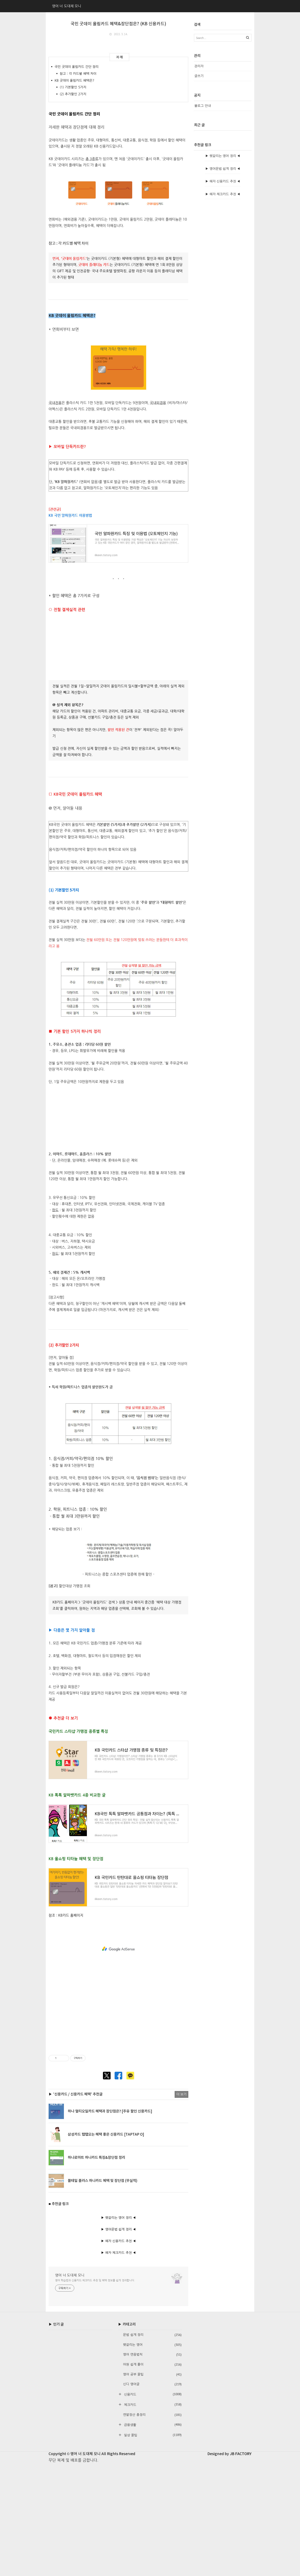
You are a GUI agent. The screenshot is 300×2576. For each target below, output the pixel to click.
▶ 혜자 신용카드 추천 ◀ (118, 2353)
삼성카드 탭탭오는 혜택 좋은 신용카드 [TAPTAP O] (106, 2247)
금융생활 (152, 2537)
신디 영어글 (152, 2496)
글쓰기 (199, 76)
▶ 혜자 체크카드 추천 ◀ (118, 2365)
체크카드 (152, 2517)
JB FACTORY (241, 2566)
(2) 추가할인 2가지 (73, 153)
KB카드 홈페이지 (70, 2027)
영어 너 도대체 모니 (69, 2387)
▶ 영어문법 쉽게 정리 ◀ (118, 2341)
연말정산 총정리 (152, 2527)
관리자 (199, 66)
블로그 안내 (202, 106)
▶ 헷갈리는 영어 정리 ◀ (118, 2330)
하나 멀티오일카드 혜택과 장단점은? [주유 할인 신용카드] (110, 2224)
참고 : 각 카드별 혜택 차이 (78, 132)
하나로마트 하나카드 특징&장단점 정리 (96, 2270)
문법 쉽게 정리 (152, 2447)
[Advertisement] (118, 68)
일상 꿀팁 (152, 2547)
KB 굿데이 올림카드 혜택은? (74, 139)
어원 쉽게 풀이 (152, 2477)
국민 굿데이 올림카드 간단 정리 (77, 125)
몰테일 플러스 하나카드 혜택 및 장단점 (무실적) (102, 2293)
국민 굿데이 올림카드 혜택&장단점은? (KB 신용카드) (118, 23)
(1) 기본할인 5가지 (73, 146)
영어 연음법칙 (152, 2467)
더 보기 (181, 2206)
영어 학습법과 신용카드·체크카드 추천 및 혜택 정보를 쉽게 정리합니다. (95, 2392)
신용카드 (152, 2506)
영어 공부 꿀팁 (152, 2487)
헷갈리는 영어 (152, 2457)
